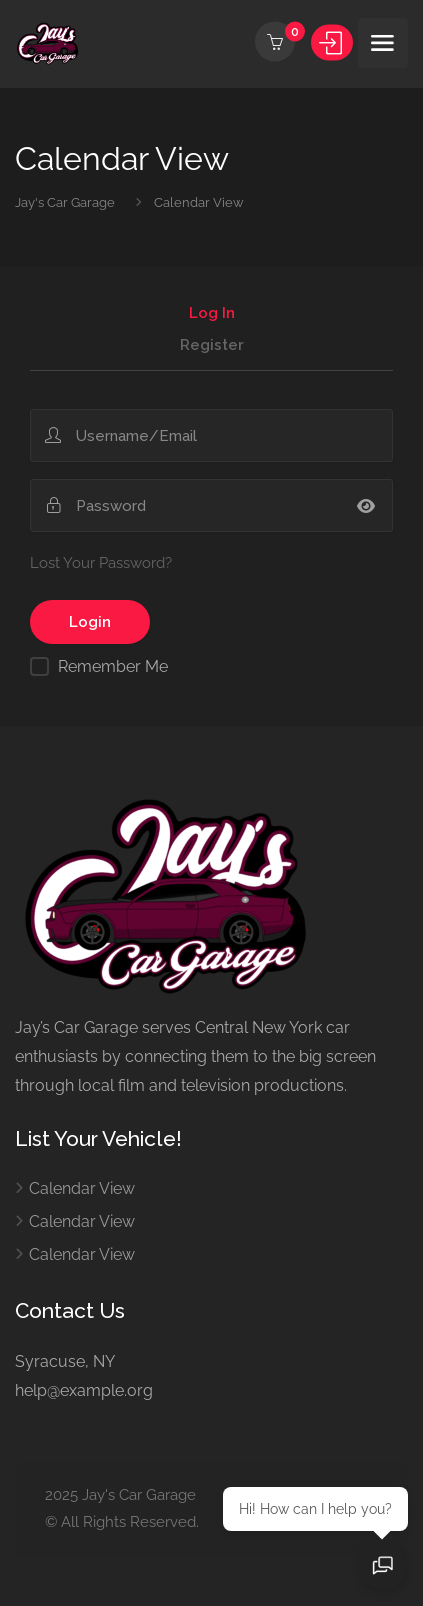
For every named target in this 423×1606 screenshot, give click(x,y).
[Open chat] (383, 1566)
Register (212, 346)
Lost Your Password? (101, 563)
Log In (212, 314)
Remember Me (113, 666)
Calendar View (82, 1188)
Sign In (332, 42)
